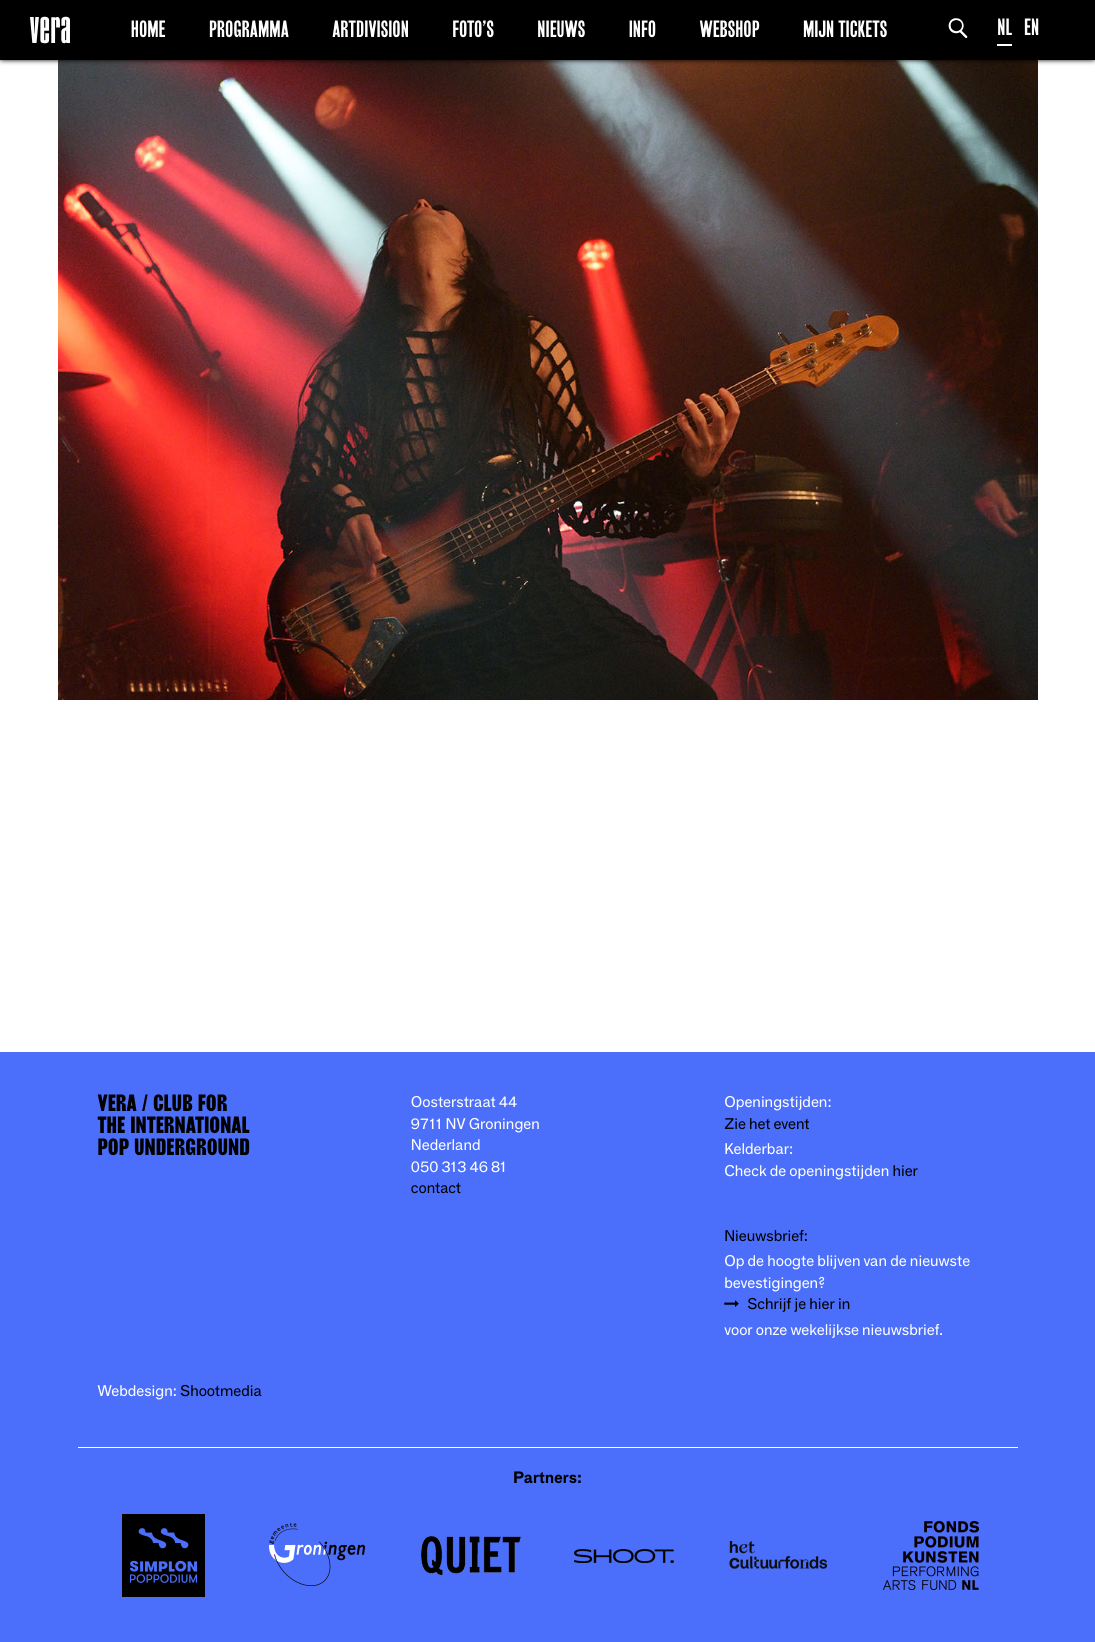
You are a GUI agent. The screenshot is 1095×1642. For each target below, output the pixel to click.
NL (1004, 27)
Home (148, 29)
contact (436, 1188)
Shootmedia (221, 1391)
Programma (249, 29)
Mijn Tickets (845, 29)
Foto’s (473, 29)
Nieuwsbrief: (766, 1236)
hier (904, 1171)
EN (1031, 27)
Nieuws (561, 29)
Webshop (729, 29)
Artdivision (370, 29)
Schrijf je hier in (798, 1304)
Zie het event (766, 1124)
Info (642, 29)
